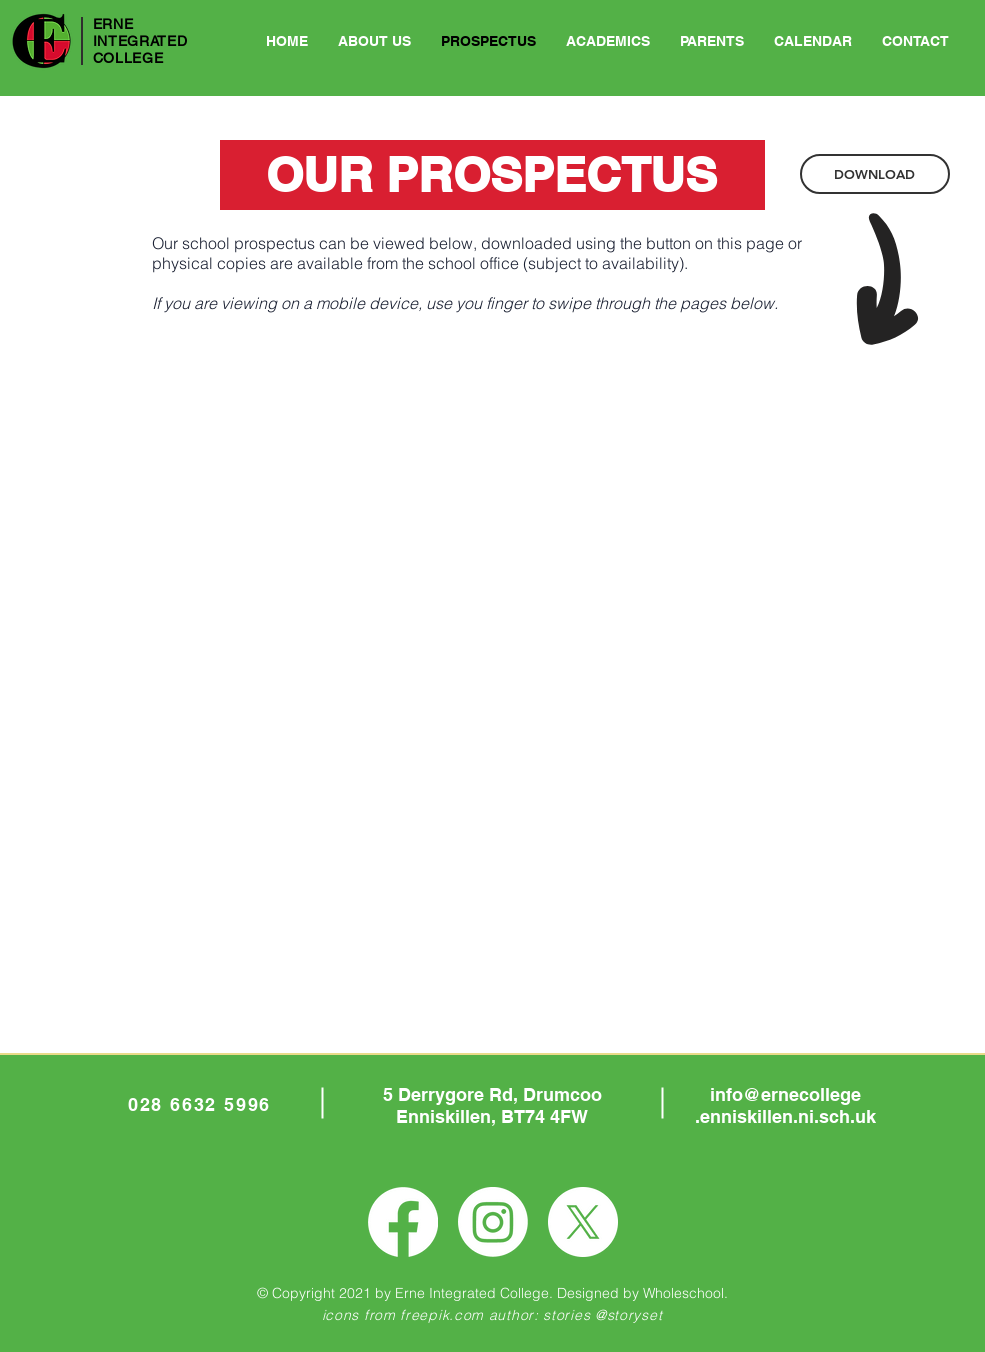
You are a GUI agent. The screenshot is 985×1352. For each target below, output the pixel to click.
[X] (583, 1222)
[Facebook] (403, 1222)
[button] (608, 41)
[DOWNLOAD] (875, 174)
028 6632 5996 (199, 1104)
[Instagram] (493, 1222)
